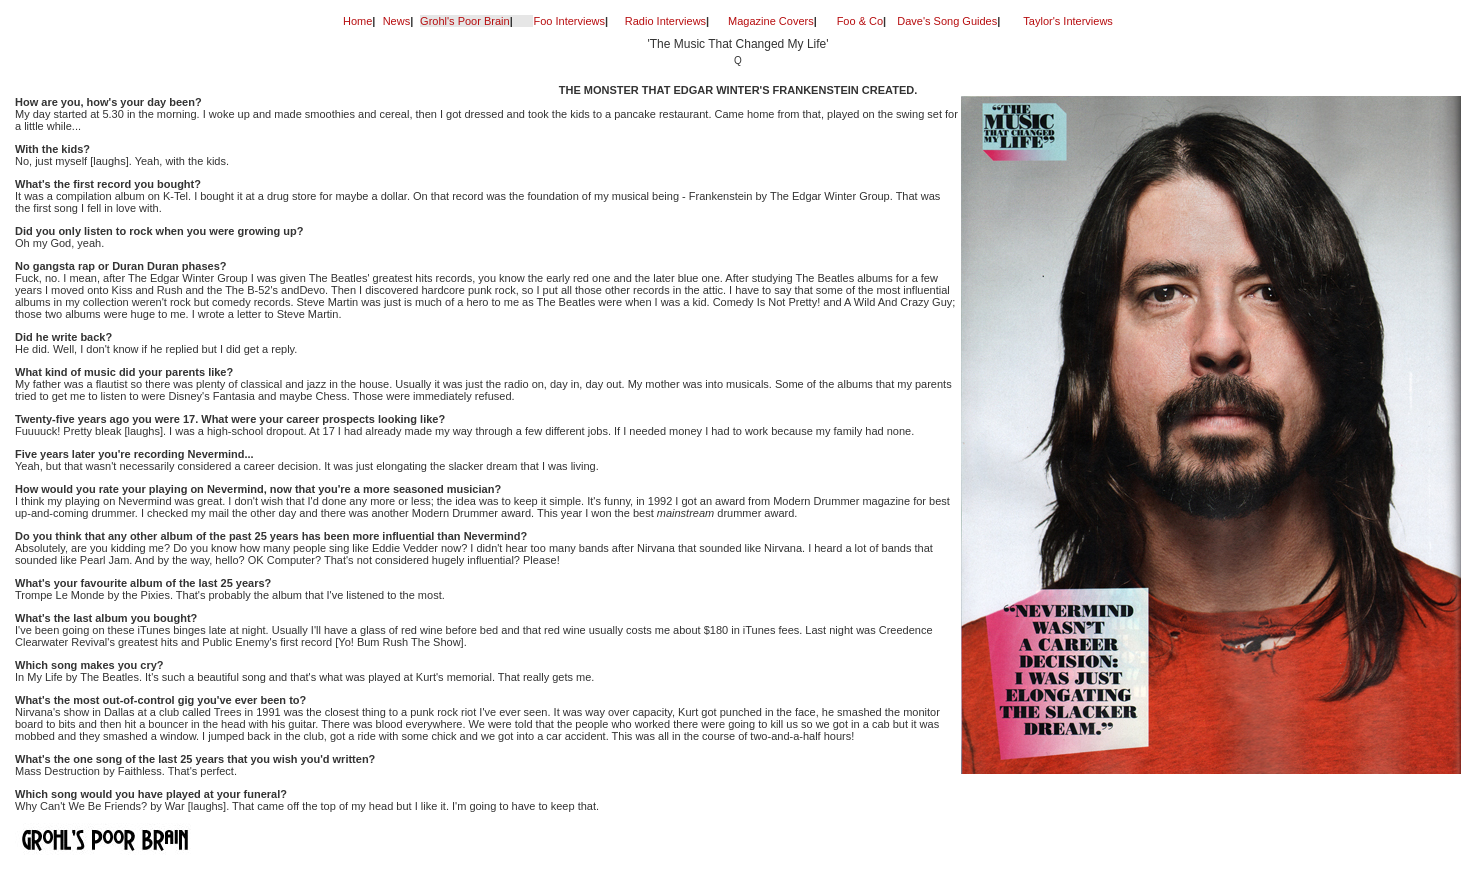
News (397, 21)
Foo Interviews (569, 21)
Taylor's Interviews (1068, 21)
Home (357, 21)
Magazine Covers (771, 21)
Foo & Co (860, 21)
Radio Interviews (665, 21)
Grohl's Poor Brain (465, 21)
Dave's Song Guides (947, 21)
